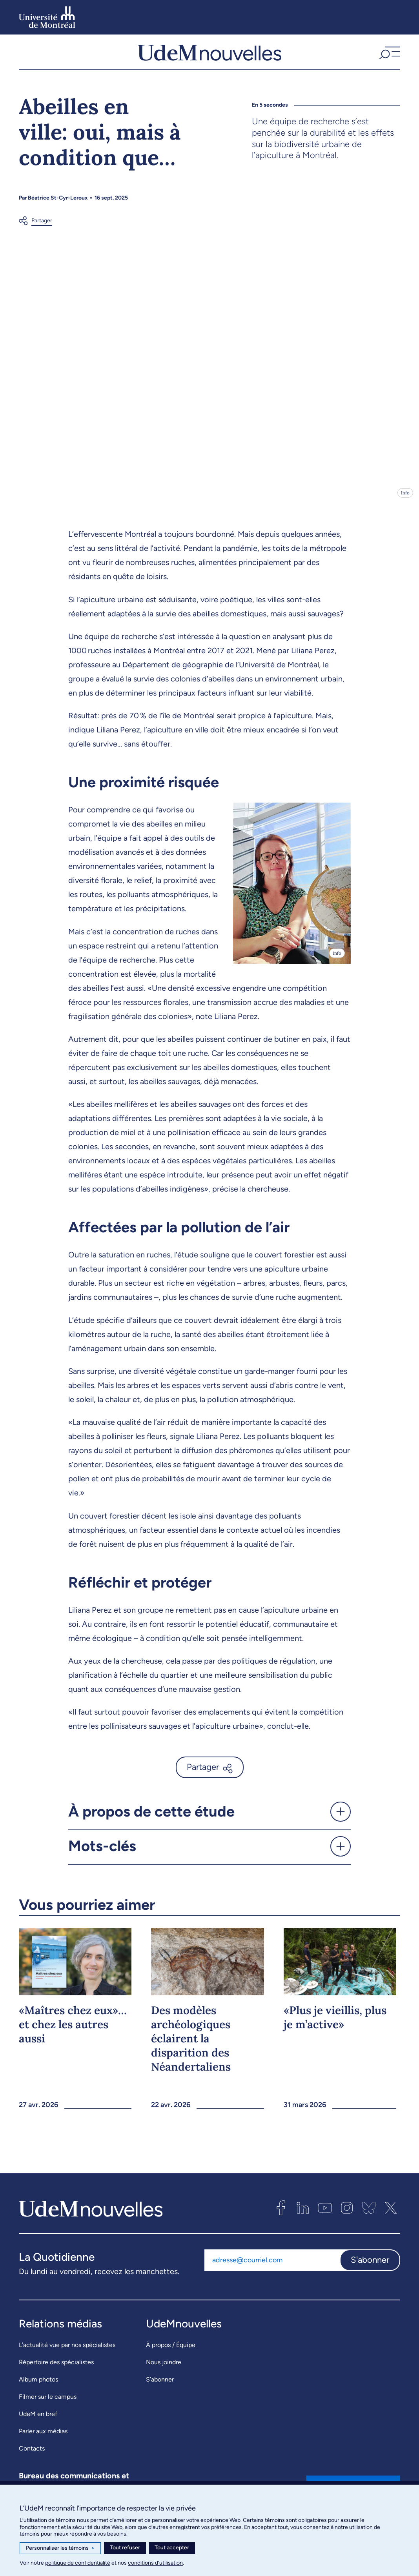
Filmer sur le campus (48, 2403)
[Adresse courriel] (272, 2266)
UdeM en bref (38, 2420)
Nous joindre (163, 2369)
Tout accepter (172, 2547)
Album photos (38, 2386)
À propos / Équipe (170, 2351)
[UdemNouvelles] (209, 55)
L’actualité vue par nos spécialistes (67, 2351)
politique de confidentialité (77, 2563)
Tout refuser (125, 2547)
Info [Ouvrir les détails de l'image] (405, 499)
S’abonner (160, 2386)
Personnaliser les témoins (60, 2548)
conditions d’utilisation (155, 2563)
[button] (388, 55)
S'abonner (370, 2266)
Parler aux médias (43, 2438)
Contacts (32, 2455)
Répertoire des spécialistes (56, 2369)
